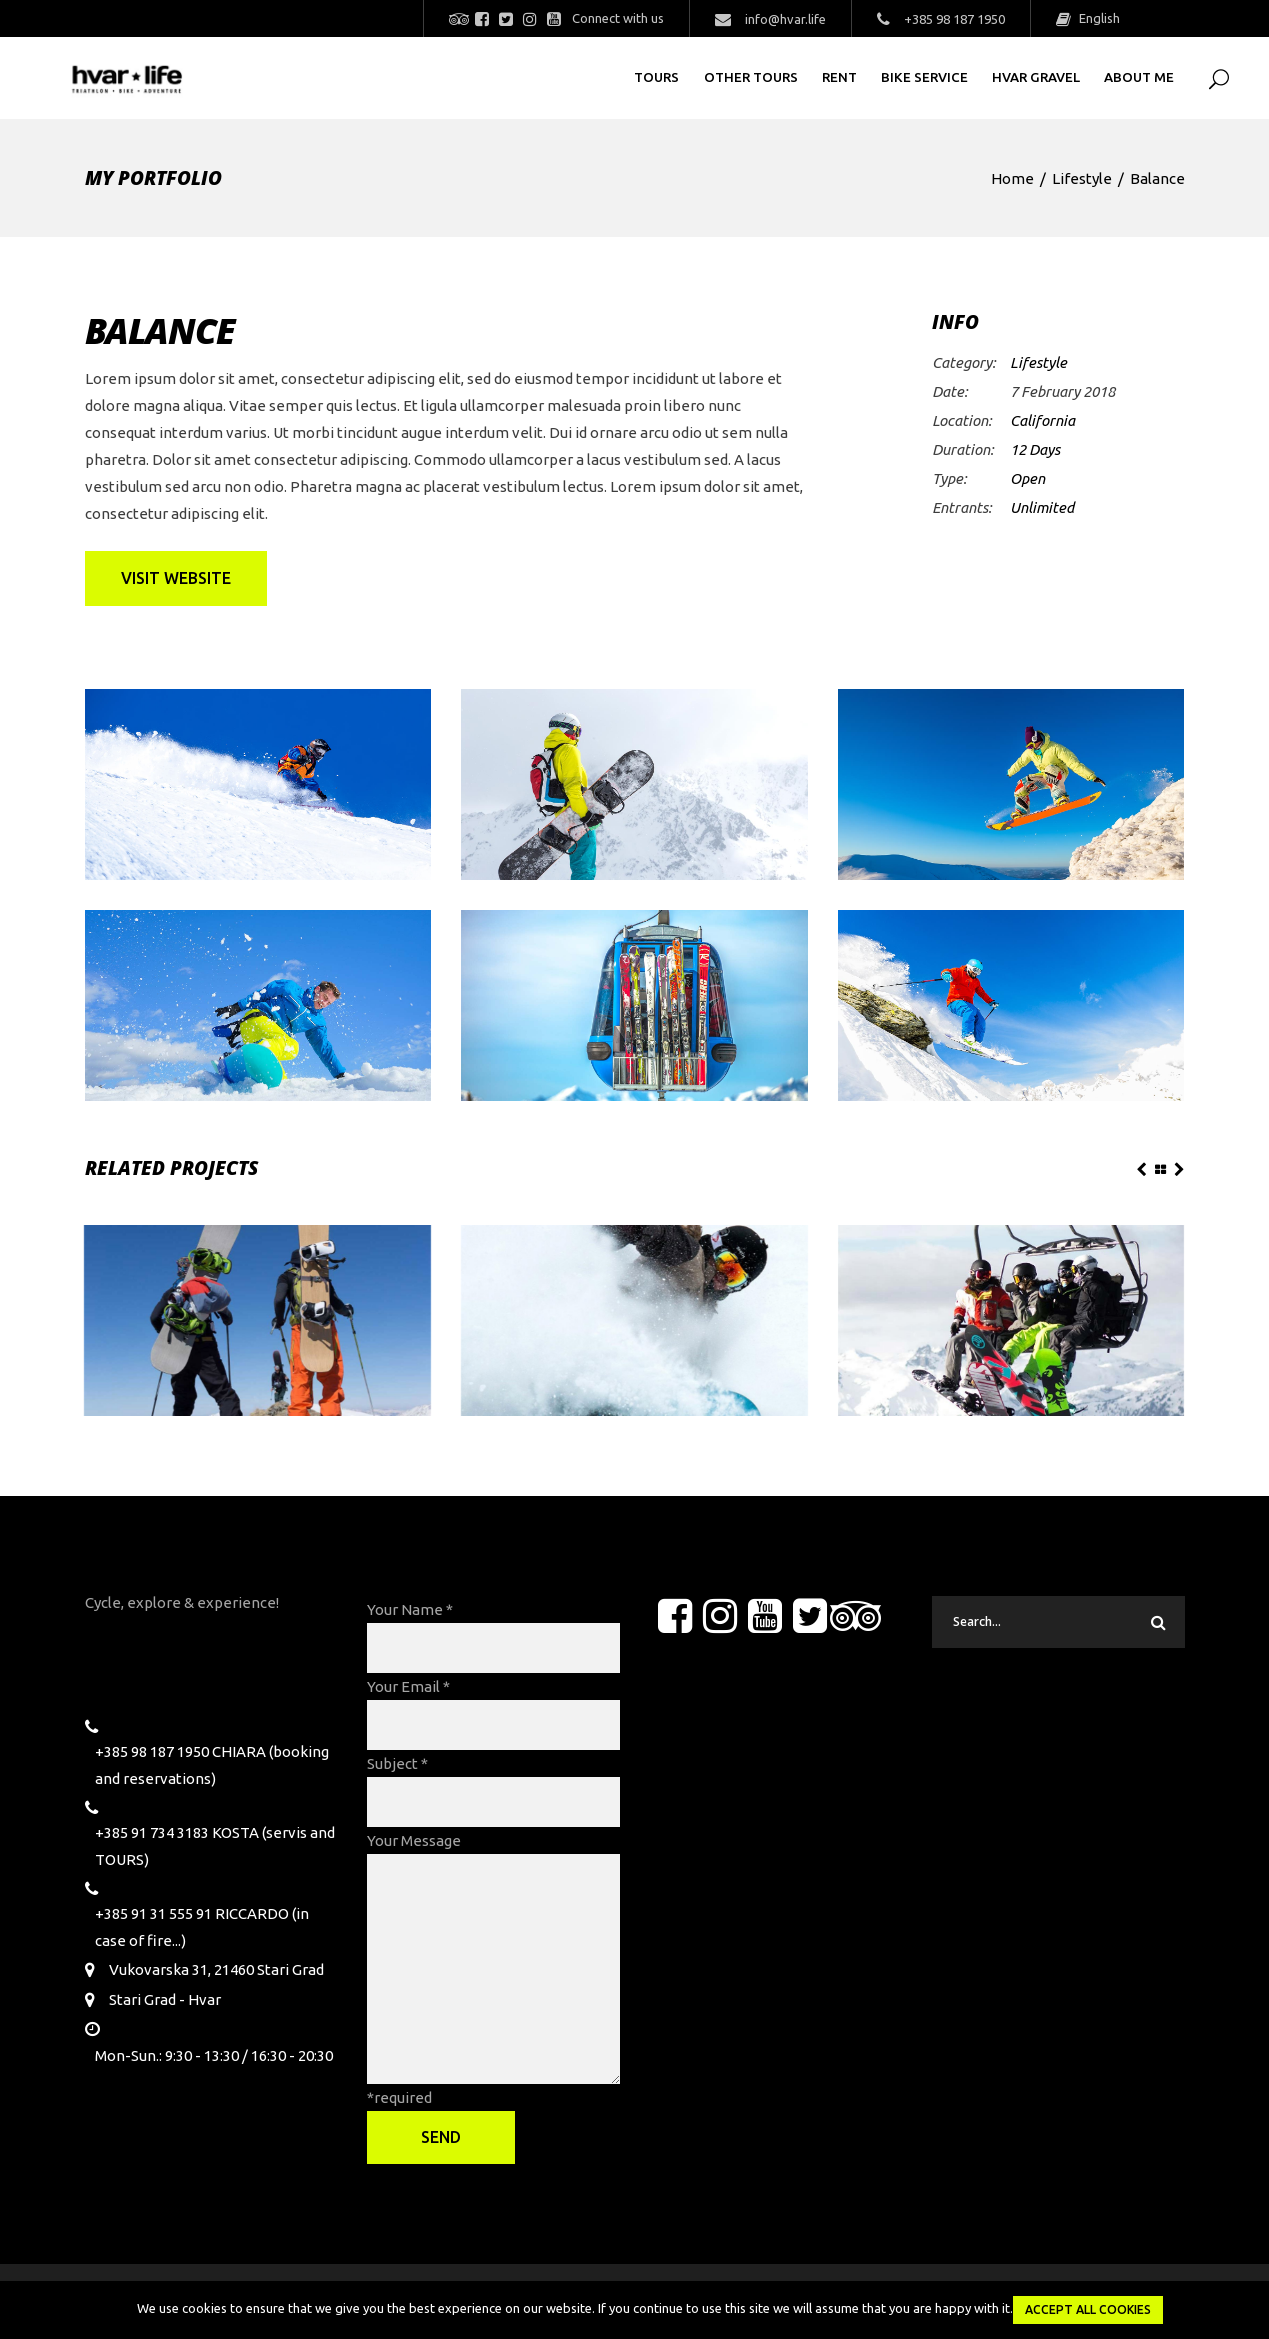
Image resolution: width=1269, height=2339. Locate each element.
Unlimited (1042, 507)
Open (1027, 478)
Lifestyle (1082, 178)
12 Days (1035, 449)
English (1098, 18)
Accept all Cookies (1088, 2309)
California (1042, 420)
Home (1012, 178)
